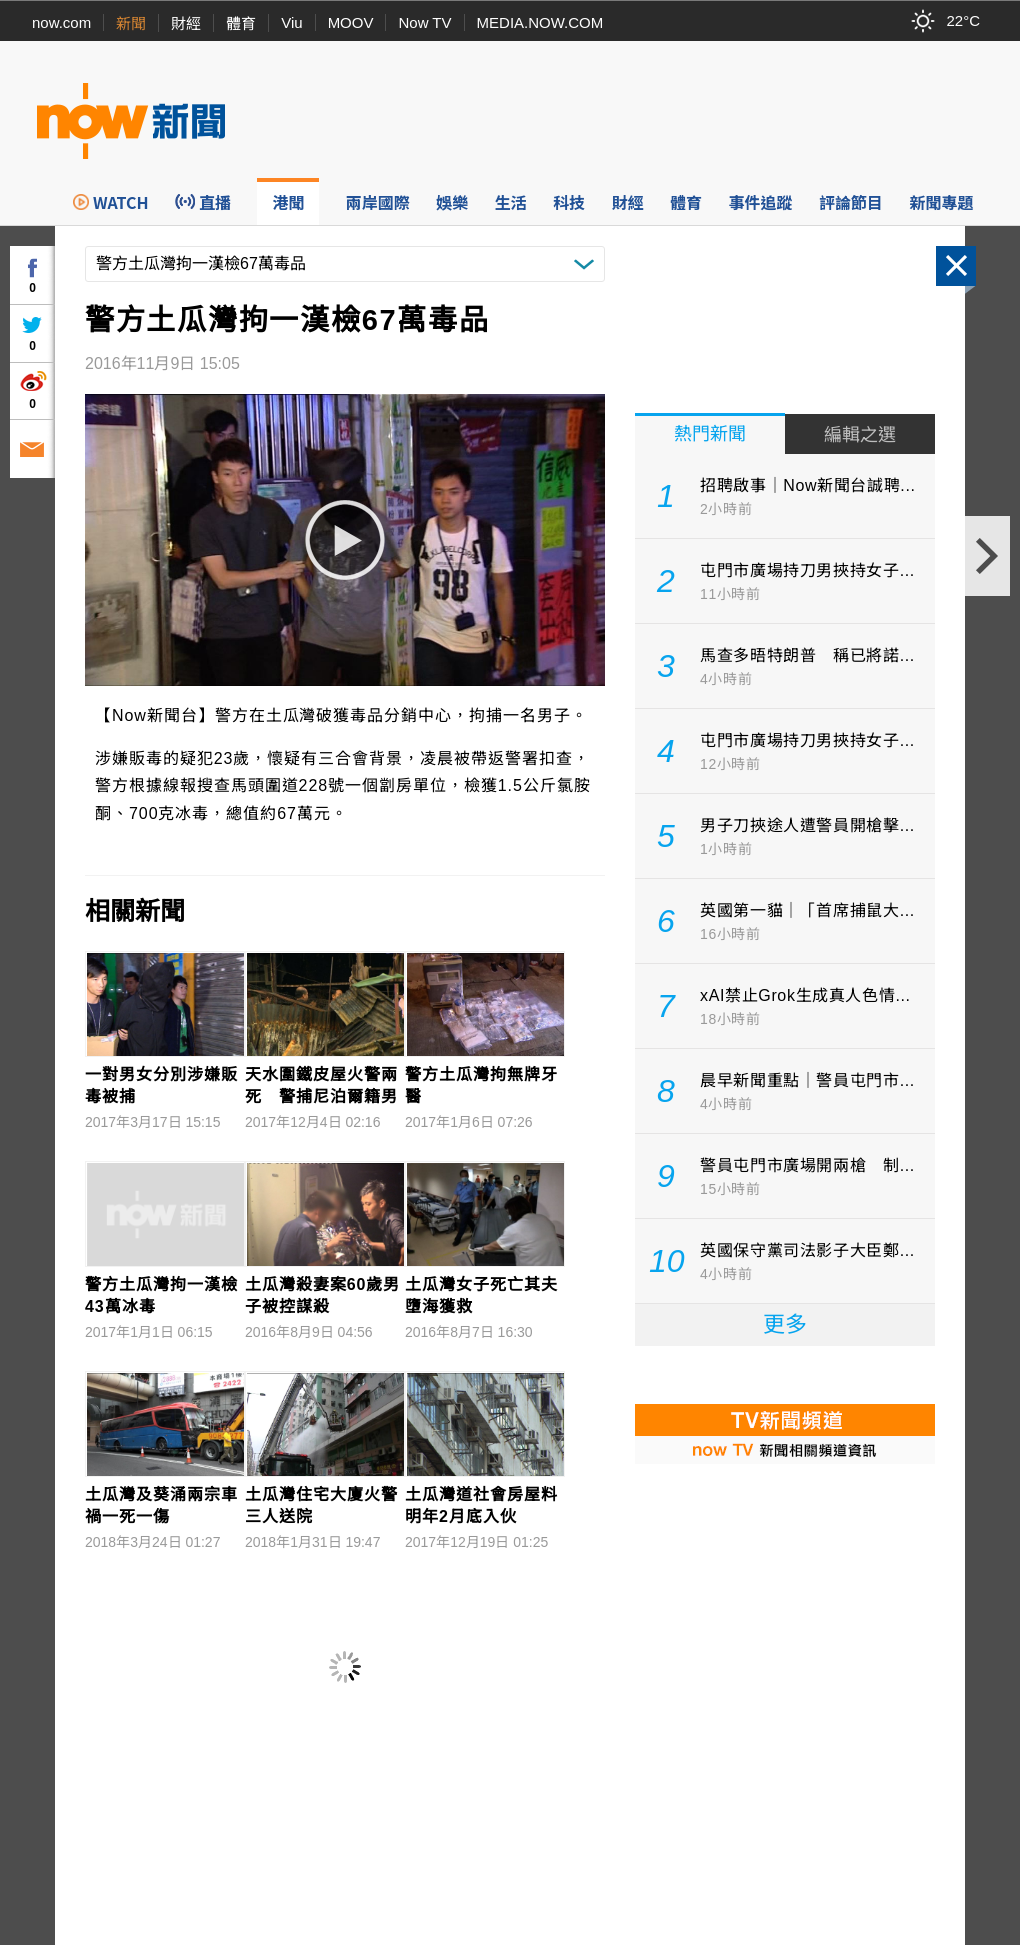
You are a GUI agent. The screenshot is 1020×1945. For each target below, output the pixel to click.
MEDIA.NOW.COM (540, 22)
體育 (241, 23)
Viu (291, 22)
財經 (186, 23)
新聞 (131, 23)
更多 (785, 1324)
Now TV (424, 22)
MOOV (351, 22)
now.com (61, 22)
